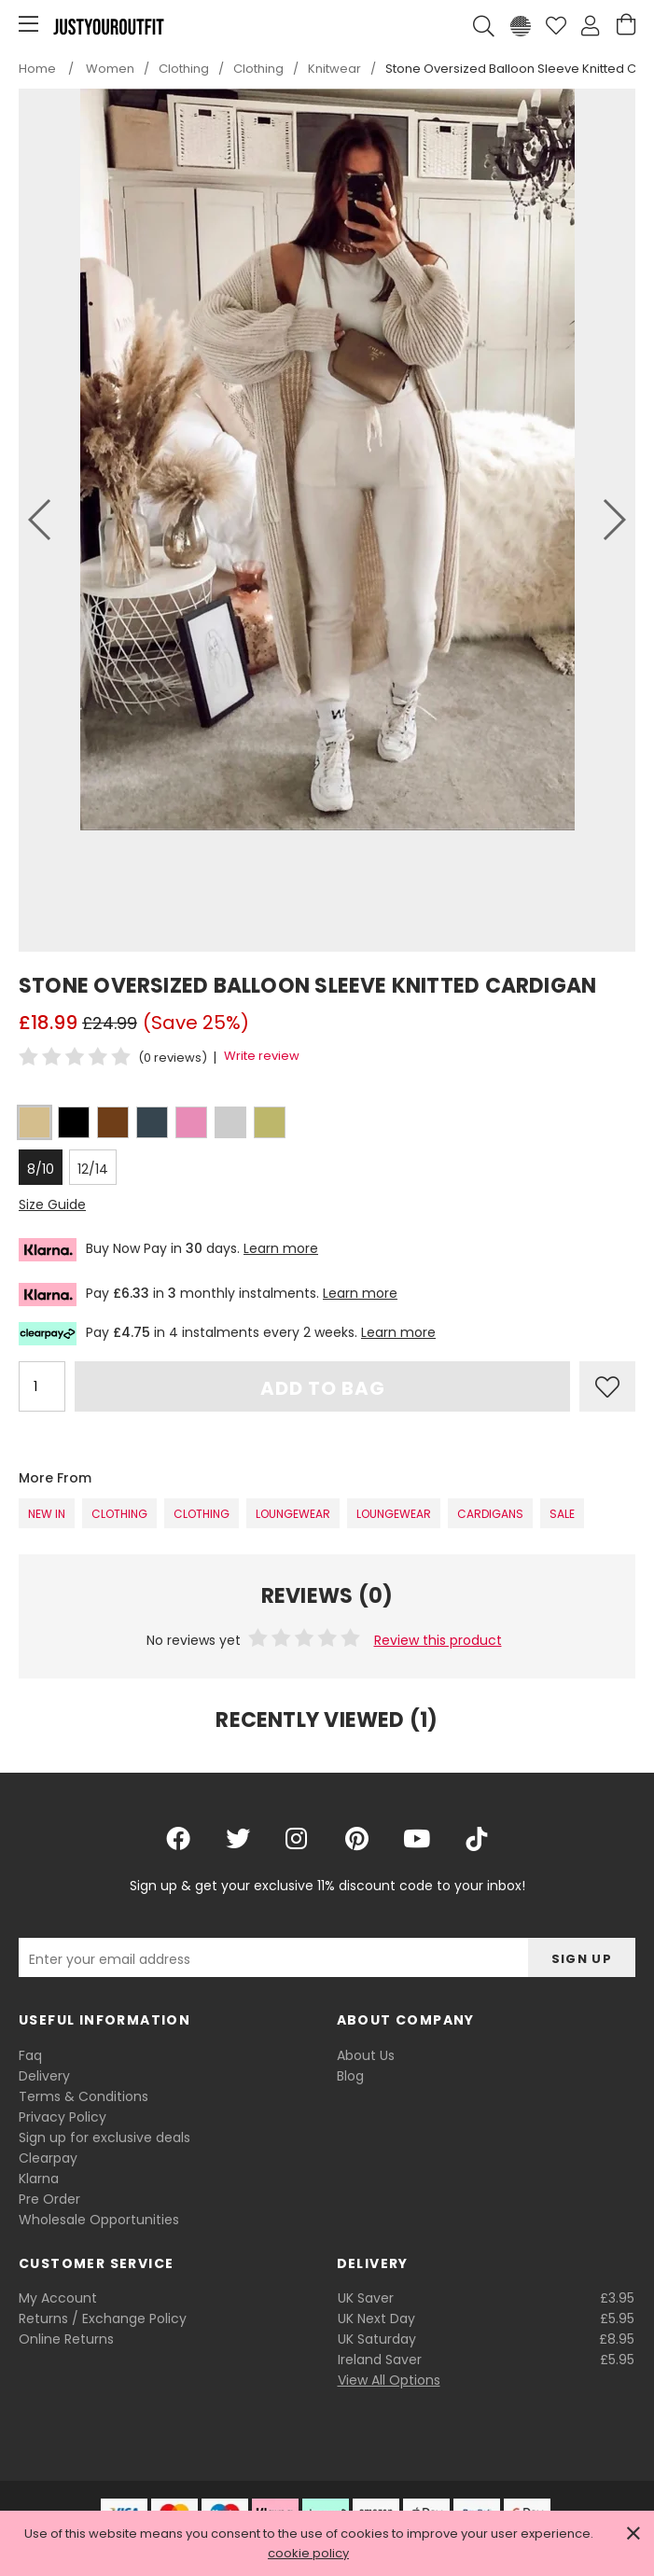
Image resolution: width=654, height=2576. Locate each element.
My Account (58, 2298)
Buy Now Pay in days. (168, 1249)
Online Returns (66, 2339)
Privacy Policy (62, 2117)
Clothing (119, 1514)
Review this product (438, 1640)
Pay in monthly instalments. (208, 1294)
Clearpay (48, 2158)
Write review (261, 1056)
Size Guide (52, 1204)
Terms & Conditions (83, 2096)
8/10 (40, 1169)
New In (46, 1514)
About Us (366, 2055)
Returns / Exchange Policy (103, 2318)
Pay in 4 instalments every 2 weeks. (227, 1333)
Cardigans (490, 1514)
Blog (350, 2076)
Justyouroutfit (108, 26)
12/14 (92, 1169)
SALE (562, 1514)
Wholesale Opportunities (99, 2219)
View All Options (389, 2380)
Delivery (44, 2076)
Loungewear (293, 1514)
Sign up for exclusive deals (104, 2137)
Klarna (39, 2178)
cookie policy (308, 2553)
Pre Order (49, 2199)
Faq (30, 2055)
